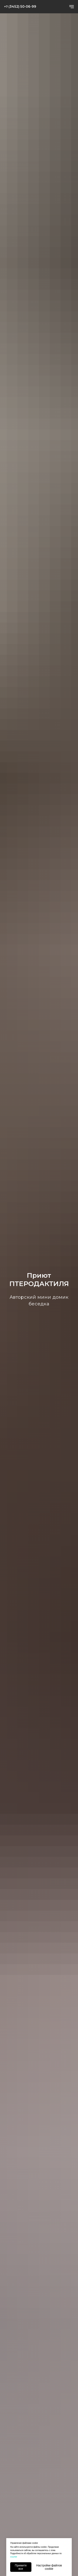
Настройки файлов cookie (49, 2567)
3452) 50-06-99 (23, 7)
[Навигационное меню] (71, 6)
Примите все (21, 2567)
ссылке (13, 2557)
